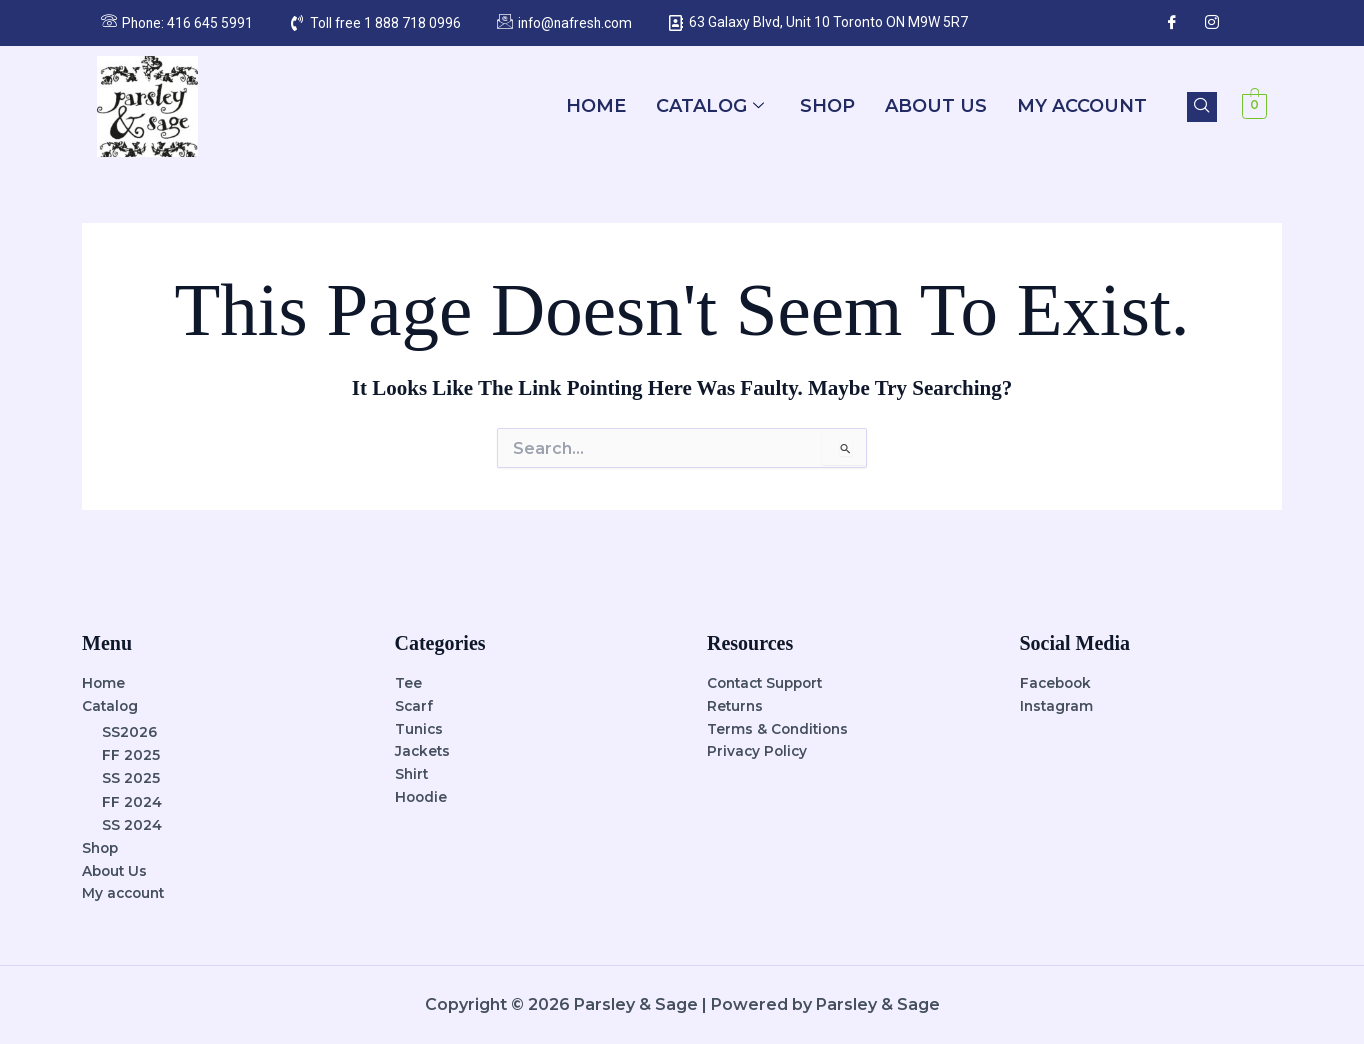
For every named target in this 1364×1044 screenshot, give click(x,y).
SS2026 (129, 731)
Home (596, 106)
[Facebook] (1172, 23)
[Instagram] (1212, 23)
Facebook (1057, 682)
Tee (408, 682)
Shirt (412, 774)
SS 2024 (132, 824)
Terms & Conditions (780, 728)
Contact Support (769, 682)
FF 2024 (132, 801)
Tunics (420, 728)
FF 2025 (131, 754)
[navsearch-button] (1202, 107)
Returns (736, 705)
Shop (827, 106)
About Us (936, 106)
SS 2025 (131, 777)
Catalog (710, 106)
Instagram (1057, 705)
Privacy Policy (758, 751)
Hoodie (422, 797)
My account (1082, 106)
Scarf (414, 705)
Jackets (423, 751)
